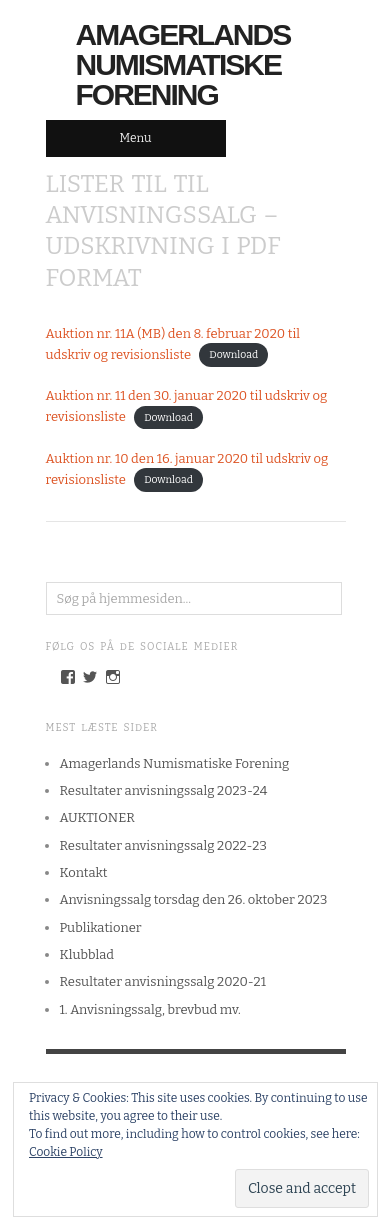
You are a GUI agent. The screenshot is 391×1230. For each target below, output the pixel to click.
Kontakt (84, 872)
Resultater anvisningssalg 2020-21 (163, 981)
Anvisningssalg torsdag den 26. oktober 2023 (194, 899)
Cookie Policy (66, 1152)
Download (233, 355)
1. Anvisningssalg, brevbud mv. (150, 1009)
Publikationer (101, 927)
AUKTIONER (97, 817)
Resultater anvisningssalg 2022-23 (163, 845)
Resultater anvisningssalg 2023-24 (164, 790)
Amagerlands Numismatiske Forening (183, 65)
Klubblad (87, 954)
